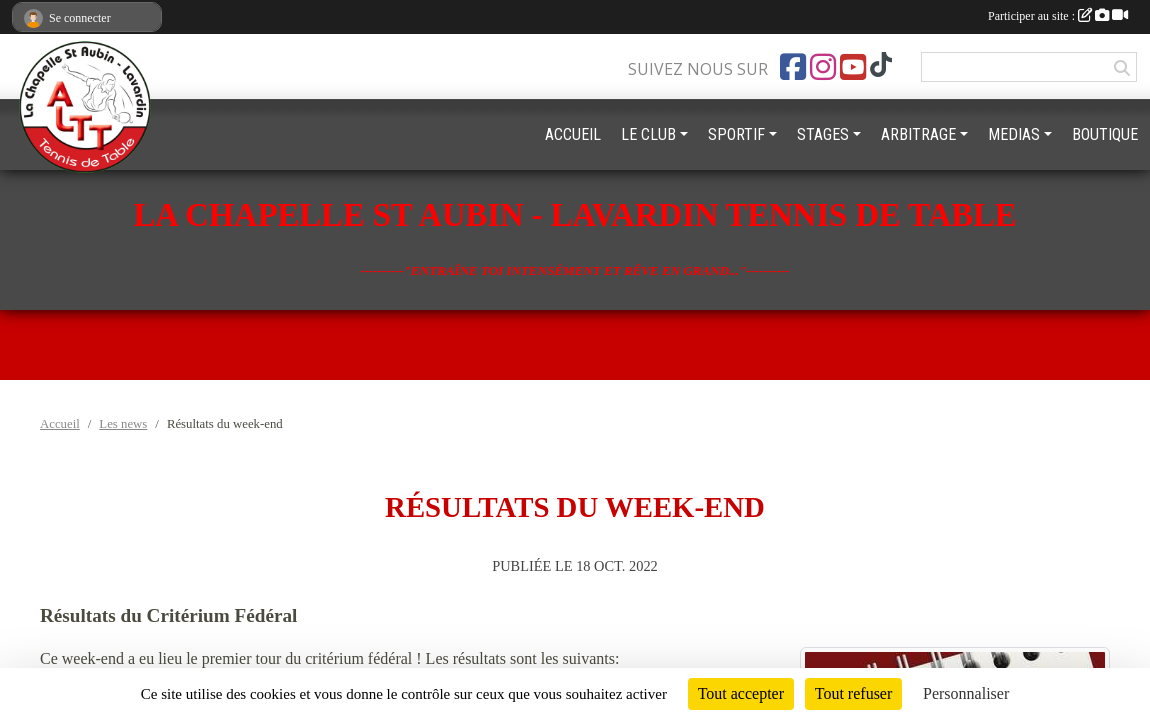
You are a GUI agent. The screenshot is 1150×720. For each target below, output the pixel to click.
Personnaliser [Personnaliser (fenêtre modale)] (966, 693)
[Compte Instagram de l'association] (823, 67)
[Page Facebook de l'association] (793, 67)
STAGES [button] (823, 134)
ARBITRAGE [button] (918, 134)
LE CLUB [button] (648, 134)
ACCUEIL (573, 134)
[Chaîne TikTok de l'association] (881, 65)
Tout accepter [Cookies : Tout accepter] (741, 693)
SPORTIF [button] (736, 134)
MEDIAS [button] (1014, 134)
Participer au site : (1058, 16)
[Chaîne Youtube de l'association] (853, 67)
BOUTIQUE (1105, 134)
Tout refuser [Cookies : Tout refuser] (854, 693)
